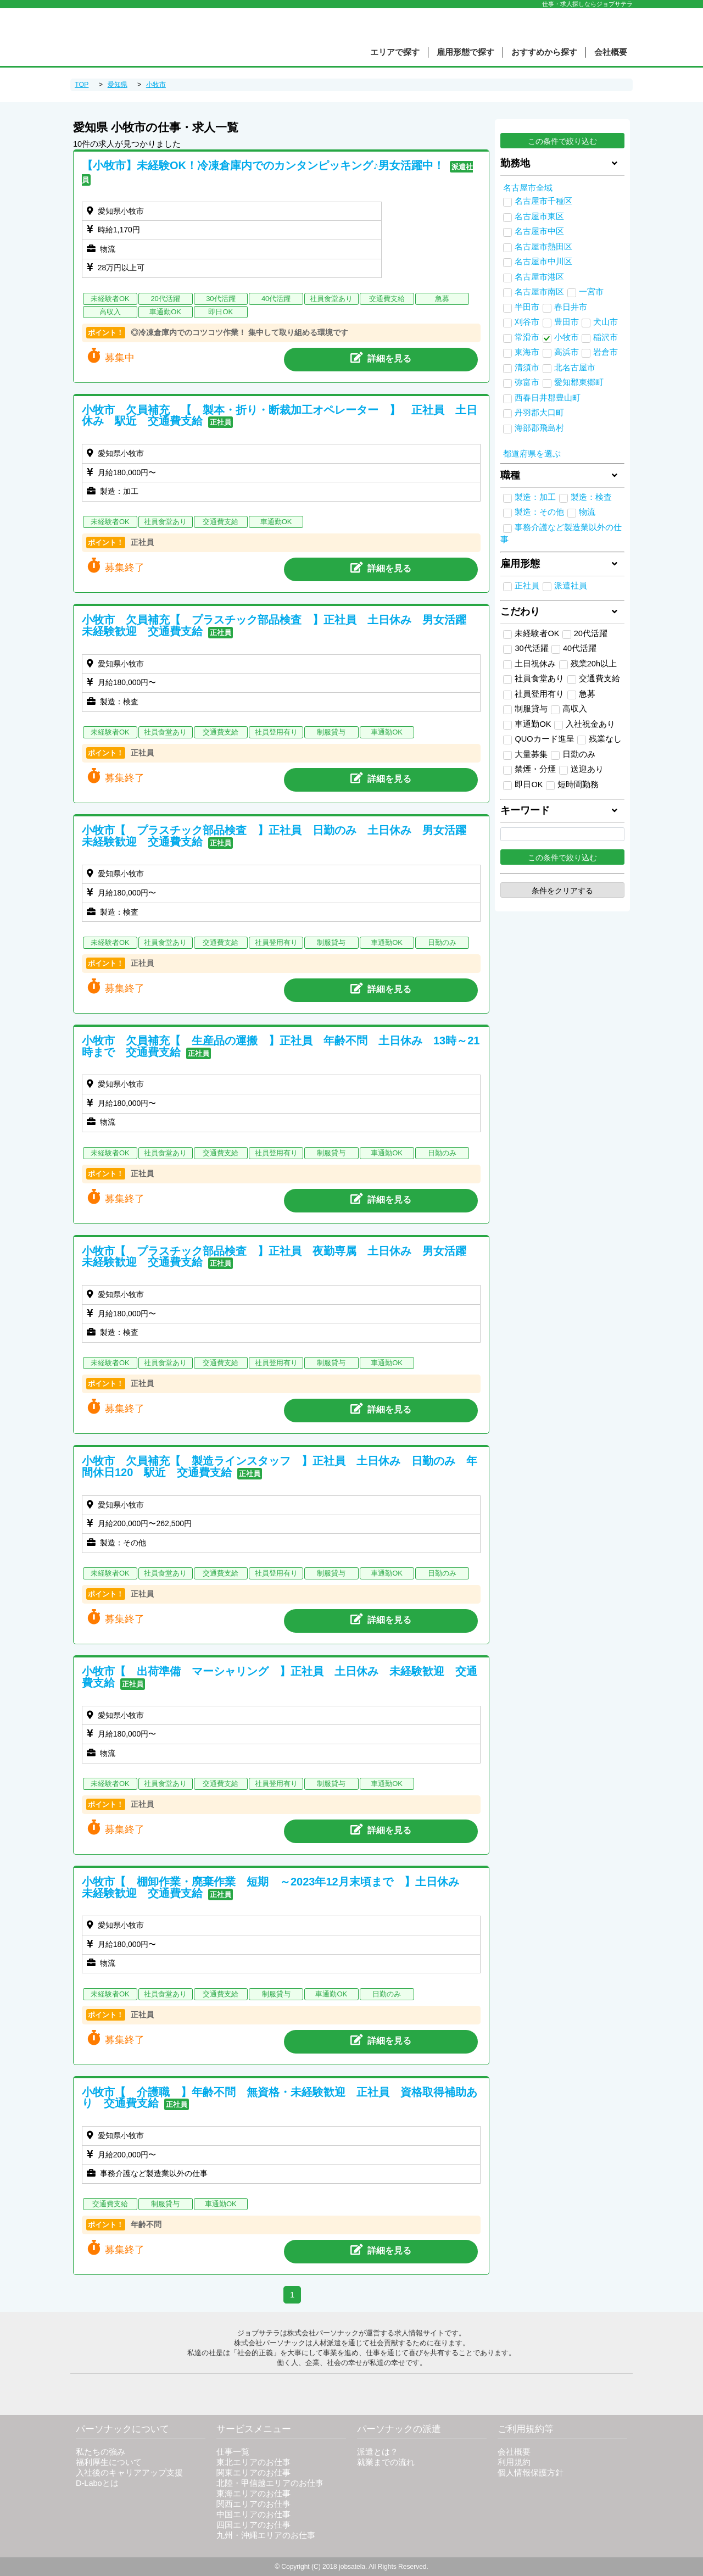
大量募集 (525, 755)
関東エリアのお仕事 (253, 2472)
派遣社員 (570, 585)
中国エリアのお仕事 (253, 2514)
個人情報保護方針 (530, 2472)
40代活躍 (573, 649)
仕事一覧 (232, 2451)
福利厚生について (109, 2462)
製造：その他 (539, 512)
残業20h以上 (588, 664)
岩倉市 (605, 352)
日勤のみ (573, 755)
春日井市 (570, 307)
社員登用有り (533, 694)
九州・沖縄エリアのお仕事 (265, 2535)
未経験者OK (531, 634)
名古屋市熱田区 (543, 246)
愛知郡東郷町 (579, 382)
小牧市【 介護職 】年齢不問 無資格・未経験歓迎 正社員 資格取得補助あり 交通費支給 (279, 2098)
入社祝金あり (584, 725)
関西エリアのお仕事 (253, 2504)
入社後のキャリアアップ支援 (129, 2472)
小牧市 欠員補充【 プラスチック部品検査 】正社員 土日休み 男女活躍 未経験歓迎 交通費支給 (279, 625)
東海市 (527, 352)
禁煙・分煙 (529, 770)
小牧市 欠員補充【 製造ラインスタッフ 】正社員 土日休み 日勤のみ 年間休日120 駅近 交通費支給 (279, 1466)
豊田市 (566, 322)
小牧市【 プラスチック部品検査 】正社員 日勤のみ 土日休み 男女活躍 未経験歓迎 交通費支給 (279, 836)
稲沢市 (605, 337)
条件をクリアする (562, 890)
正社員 (527, 585)
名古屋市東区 (539, 216)
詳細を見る (380, 357)
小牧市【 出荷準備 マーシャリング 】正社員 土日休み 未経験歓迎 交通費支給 (279, 1677)
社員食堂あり (533, 679)
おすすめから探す (544, 52)
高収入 (569, 709)
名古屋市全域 (528, 187)
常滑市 (527, 337)
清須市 (527, 367)
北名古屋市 (574, 367)
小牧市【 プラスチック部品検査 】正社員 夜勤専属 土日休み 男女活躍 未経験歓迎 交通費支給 (279, 1256)
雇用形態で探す (465, 52)
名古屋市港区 (539, 276)
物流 (587, 512)
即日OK (523, 785)
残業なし (599, 739)
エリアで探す (395, 52)
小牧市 (566, 337)
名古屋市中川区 (543, 261)
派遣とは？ (377, 2451)
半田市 (527, 307)
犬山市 (605, 322)
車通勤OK (527, 725)
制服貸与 (525, 709)
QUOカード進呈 (538, 739)
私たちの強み (100, 2451)
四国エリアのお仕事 (253, 2525)
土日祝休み (529, 664)
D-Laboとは (97, 2483)
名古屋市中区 (539, 231)
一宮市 (591, 291)
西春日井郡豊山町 (548, 397)
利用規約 (514, 2462)
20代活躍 (584, 634)
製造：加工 (535, 497)
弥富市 (527, 382)
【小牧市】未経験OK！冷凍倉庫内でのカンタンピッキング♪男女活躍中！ (263, 165)
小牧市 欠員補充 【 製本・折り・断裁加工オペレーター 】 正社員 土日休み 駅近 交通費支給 (279, 415)
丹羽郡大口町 (539, 412)
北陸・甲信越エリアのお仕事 (269, 2483)
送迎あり (581, 770)
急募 (581, 694)
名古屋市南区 (539, 291)
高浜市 (566, 352)
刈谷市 (527, 322)
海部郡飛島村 (539, 428)
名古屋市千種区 (543, 201)
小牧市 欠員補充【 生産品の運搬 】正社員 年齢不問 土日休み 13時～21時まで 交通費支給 (281, 1046)
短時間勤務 (572, 785)
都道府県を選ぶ (532, 453)
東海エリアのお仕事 (253, 2493)
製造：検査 (591, 497)
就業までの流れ (386, 2462)
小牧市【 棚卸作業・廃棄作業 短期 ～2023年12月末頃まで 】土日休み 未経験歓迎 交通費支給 (276, 1887)
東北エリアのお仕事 (253, 2462)
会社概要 (610, 52)
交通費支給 (593, 679)
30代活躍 (525, 649)
